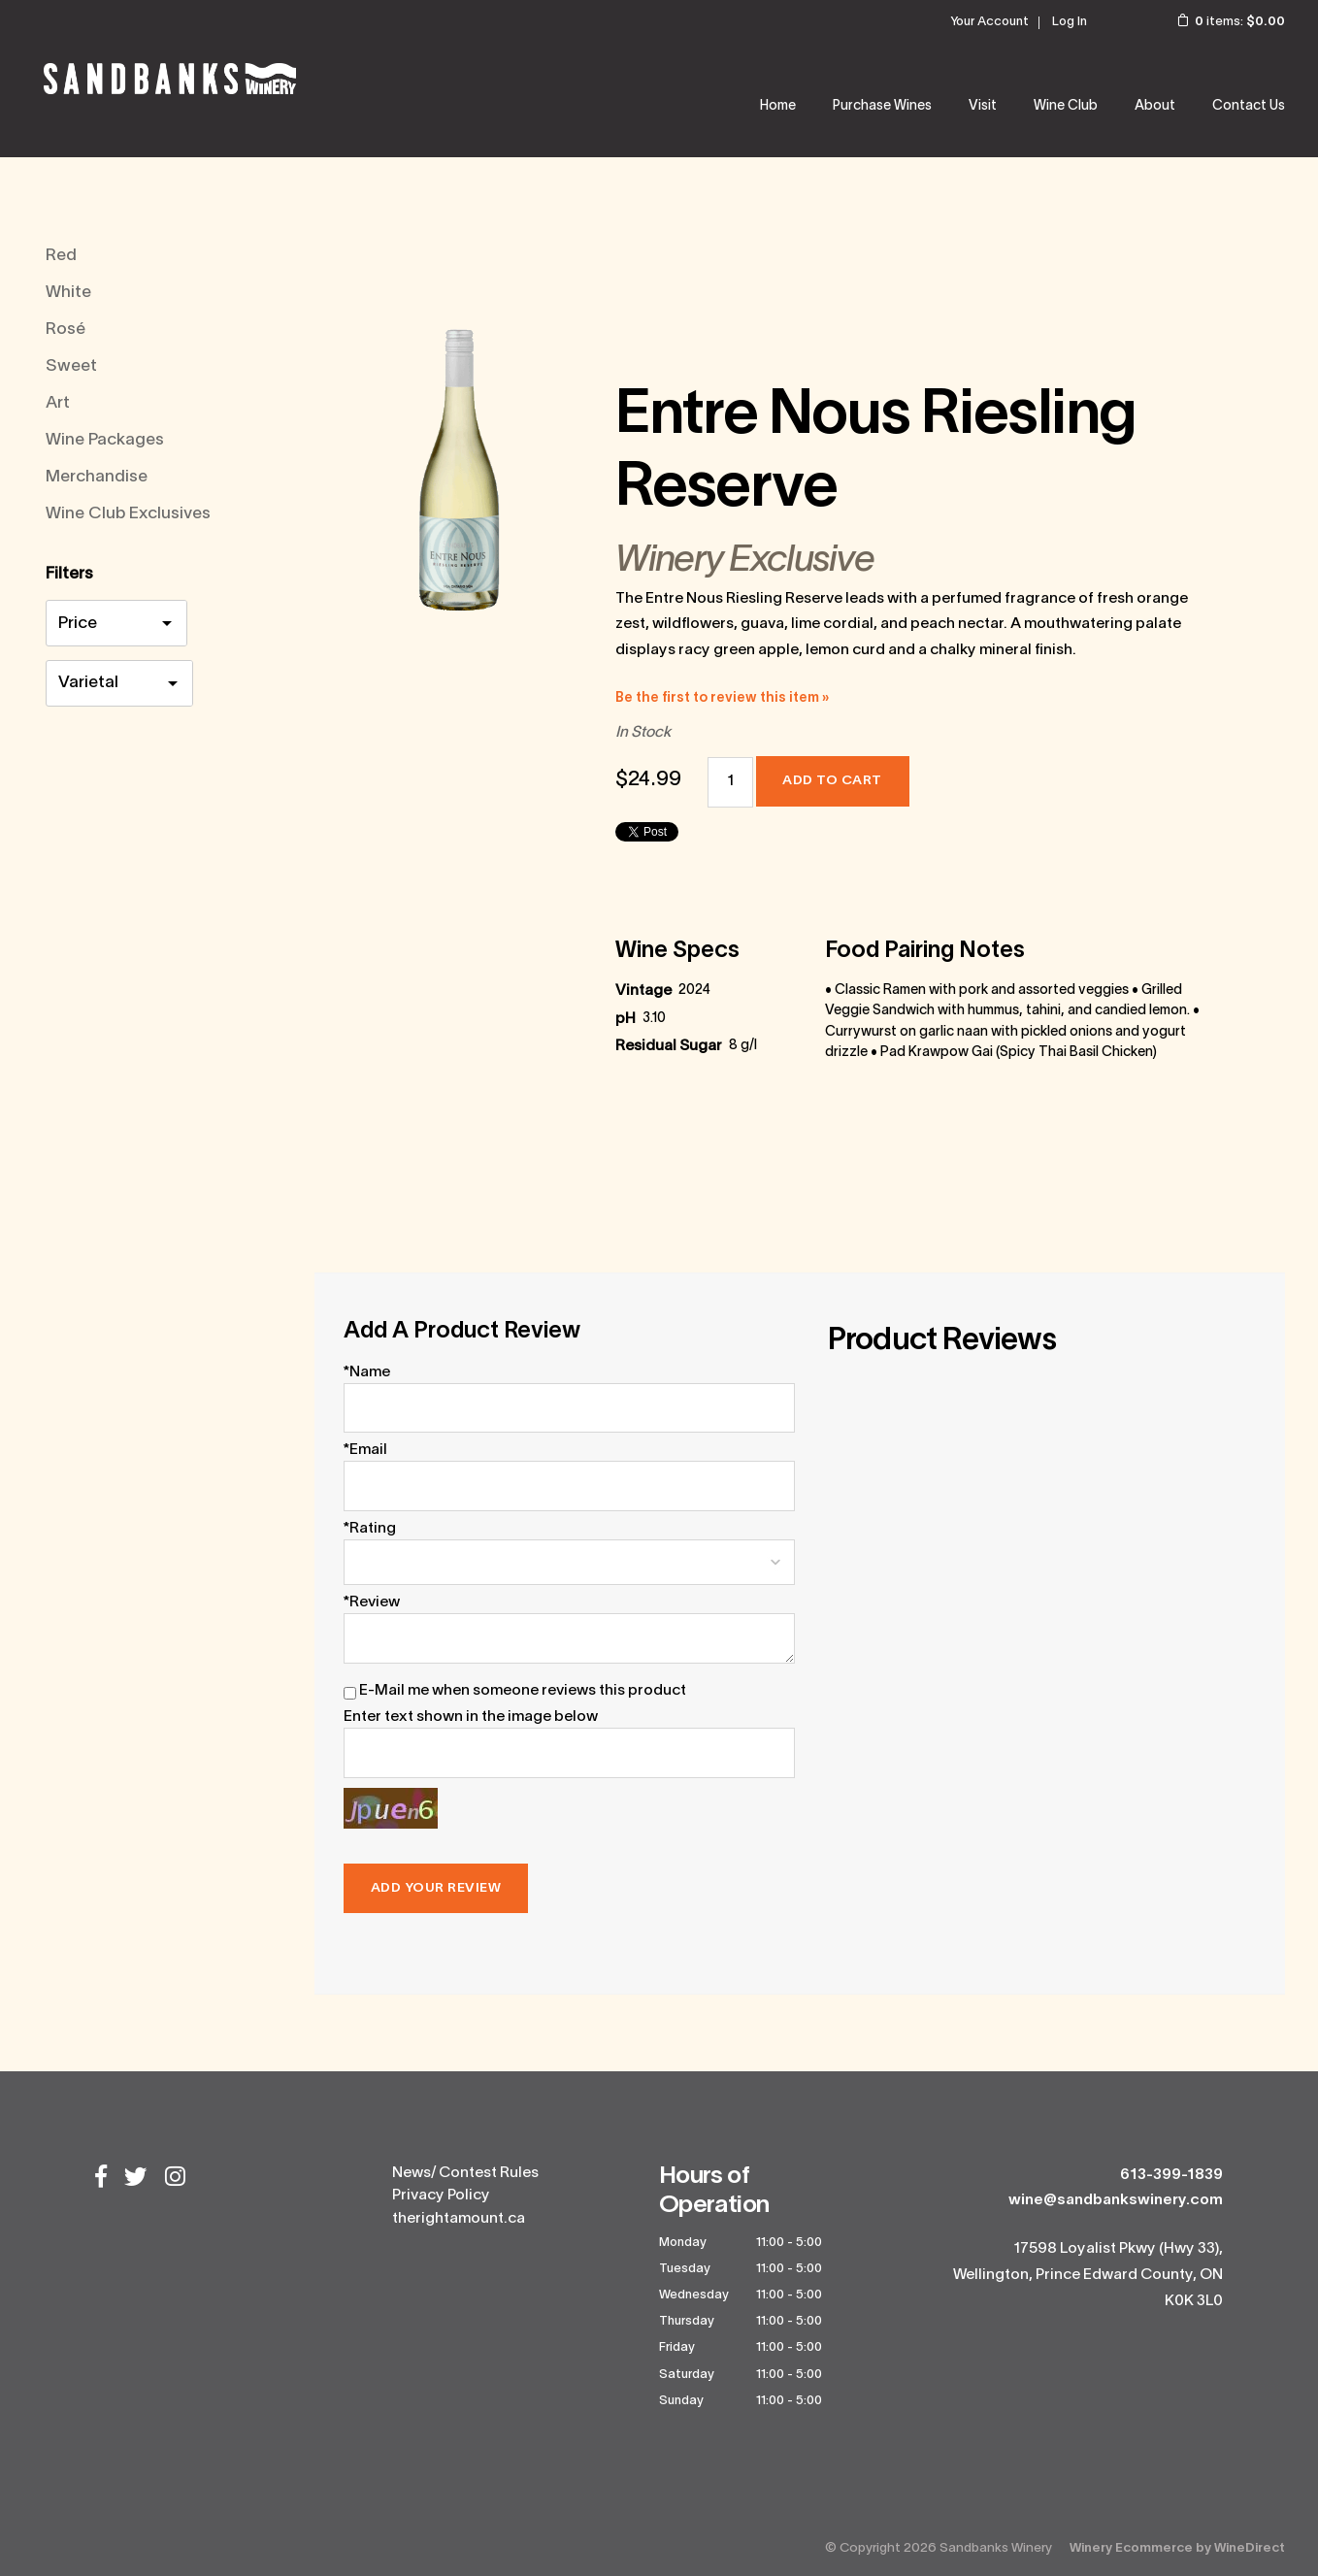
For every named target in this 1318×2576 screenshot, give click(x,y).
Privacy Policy (441, 2195)
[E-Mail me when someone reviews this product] (350, 1693)
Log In (1069, 22)
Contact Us (1248, 106)
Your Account (989, 22)
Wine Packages (105, 440)
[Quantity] (730, 782)
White (68, 292)
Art (58, 403)
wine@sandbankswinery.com (1115, 2200)
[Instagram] (175, 2179)
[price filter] (116, 626)
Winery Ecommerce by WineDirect (1177, 2548)
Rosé (65, 329)
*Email (365, 1450)
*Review (372, 1602)
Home (778, 106)
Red (61, 255)
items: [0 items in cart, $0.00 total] (1218, 22)
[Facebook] (101, 2179)
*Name (367, 1372)
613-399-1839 (1171, 2175)
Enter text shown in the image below (471, 1717)
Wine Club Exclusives (128, 514)
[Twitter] (136, 2179)
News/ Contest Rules (465, 2173)
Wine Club (1066, 106)
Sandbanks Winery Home (170, 79)
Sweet (71, 366)
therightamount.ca (458, 2219)
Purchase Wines (882, 106)
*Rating (370, 1529)
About (1155, 106)
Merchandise (97, 477)
